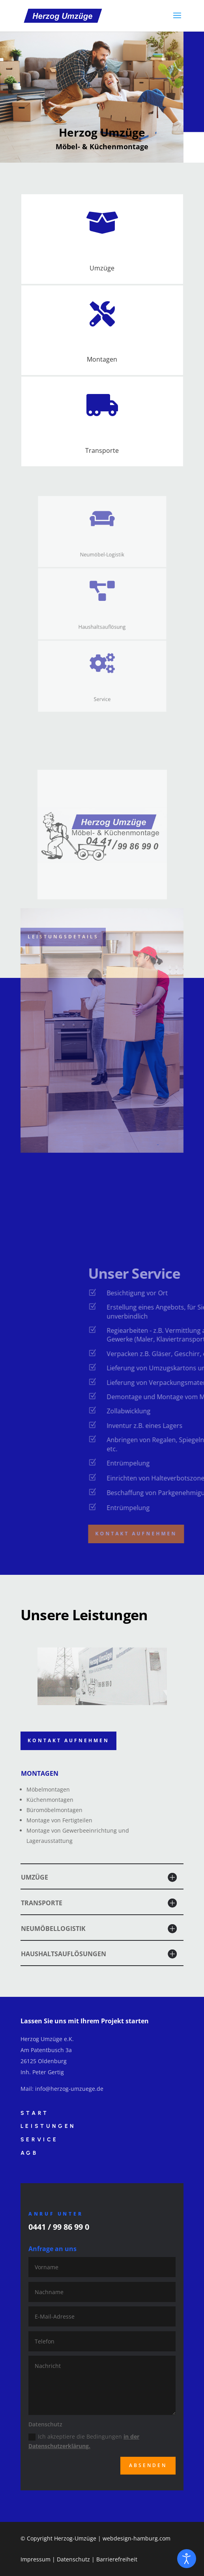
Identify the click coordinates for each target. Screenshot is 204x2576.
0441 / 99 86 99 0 (58, 2226)
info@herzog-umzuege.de (69, 2088)
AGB (29, 2153)
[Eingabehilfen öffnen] (186, 2558)
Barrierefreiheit (116, 2559)
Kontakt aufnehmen (68, 1740)
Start (35, 2113)
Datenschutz (73, 2559)
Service (39, 2139)
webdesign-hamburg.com (136, 2538)
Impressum (36, 2559)
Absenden (148, 2465)
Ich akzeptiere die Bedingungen (83, 2441)
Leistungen (48, 2126)
